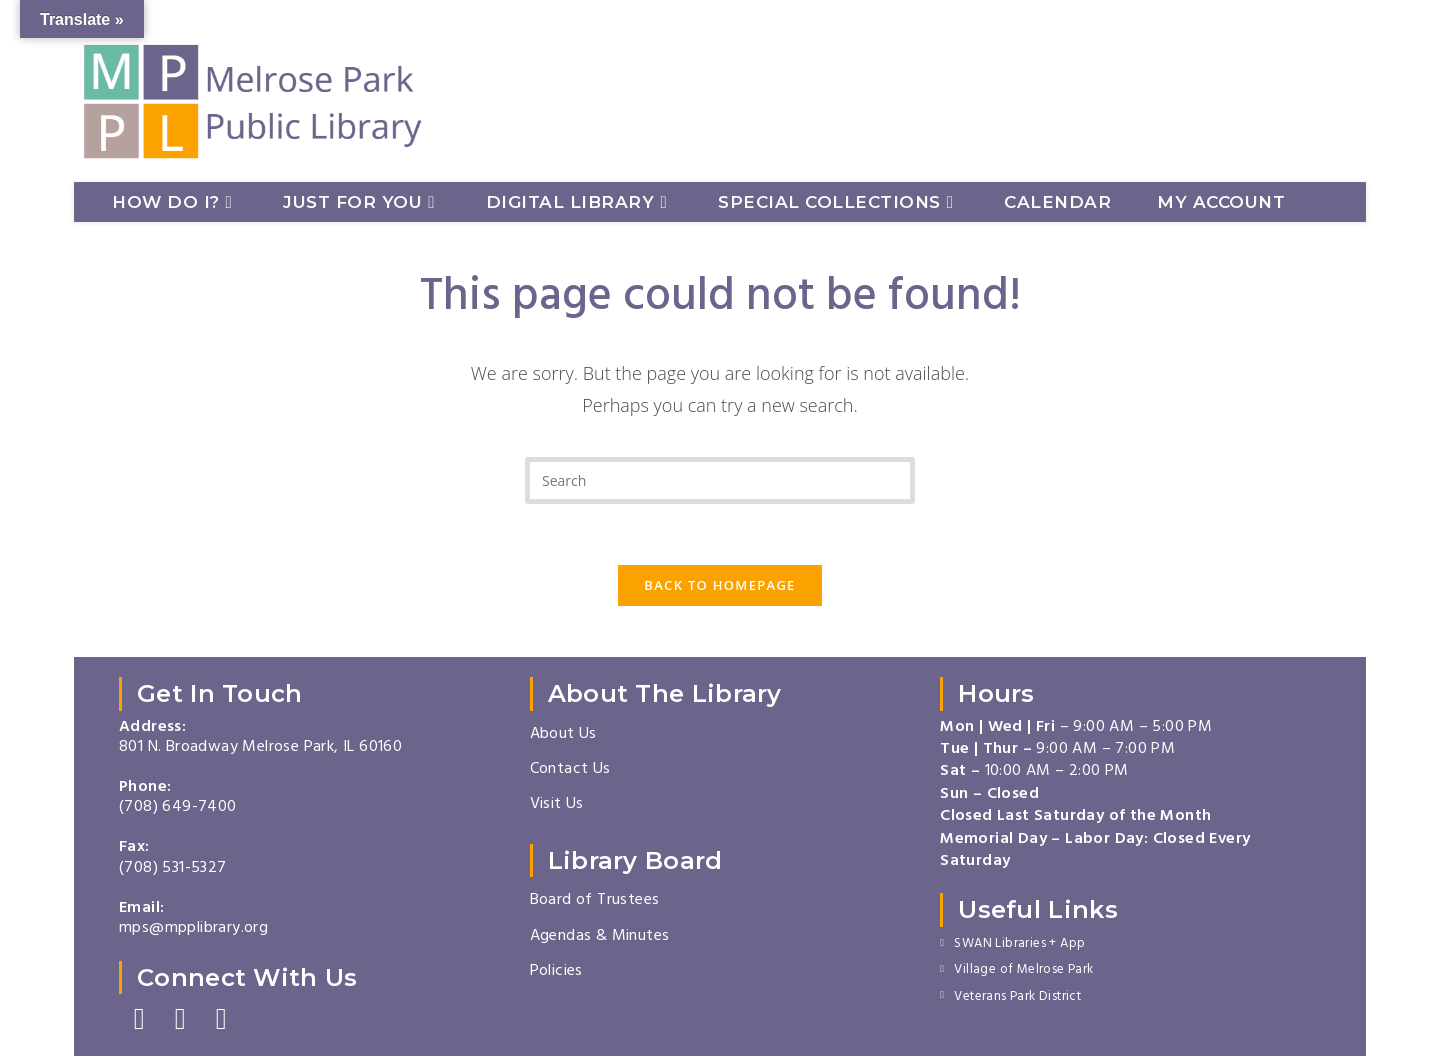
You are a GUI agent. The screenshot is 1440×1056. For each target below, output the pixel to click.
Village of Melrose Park (1023, 971)
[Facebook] (139, 1020)
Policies (556, 972)
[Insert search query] (720, 480)
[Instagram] (180, 1020)
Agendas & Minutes (600, 937)
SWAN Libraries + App (1019, 945)
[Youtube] (221, 1020)
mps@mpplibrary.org (193, 929)
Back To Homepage (719, 585)
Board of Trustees (595, 901)
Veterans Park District (1017, 998)
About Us (563, 735)
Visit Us (557, 805)
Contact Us (570, 770)
